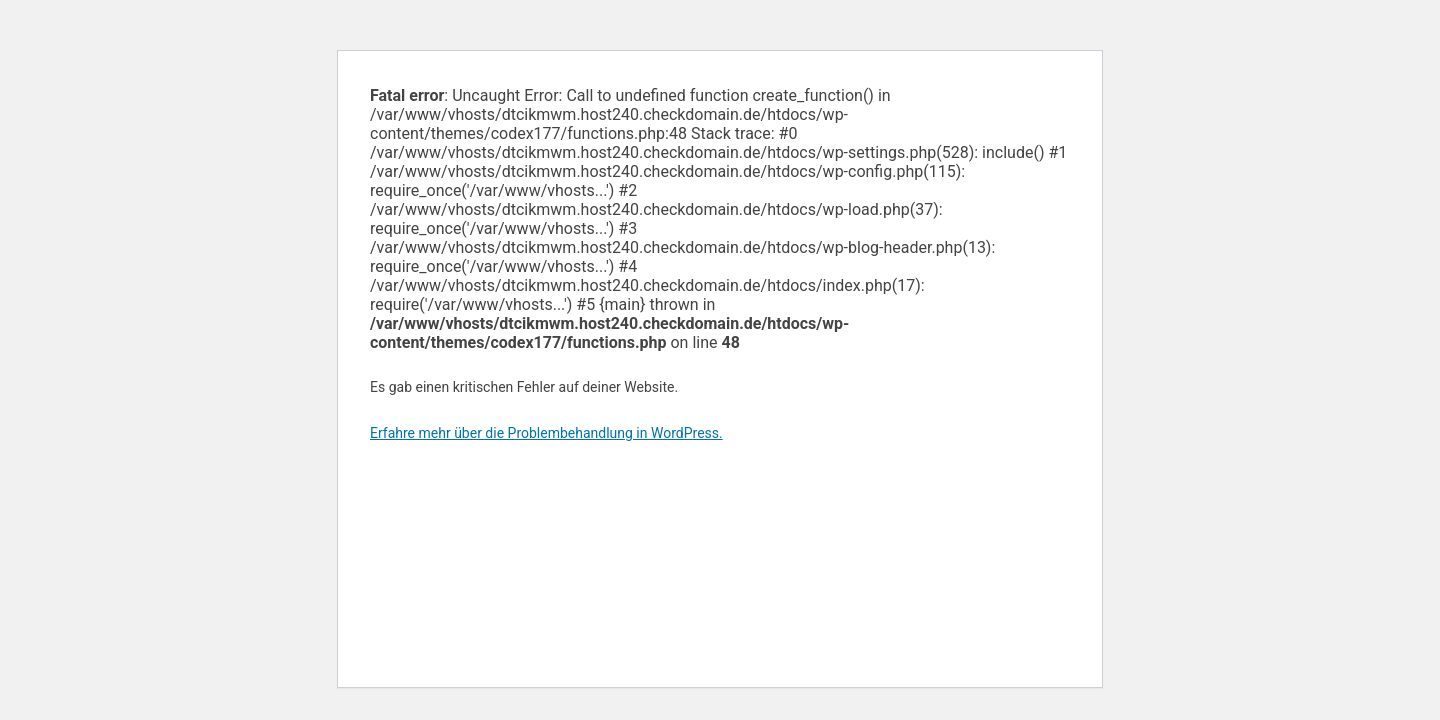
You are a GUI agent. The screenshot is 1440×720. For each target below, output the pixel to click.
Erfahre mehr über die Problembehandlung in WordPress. (546, 433)
